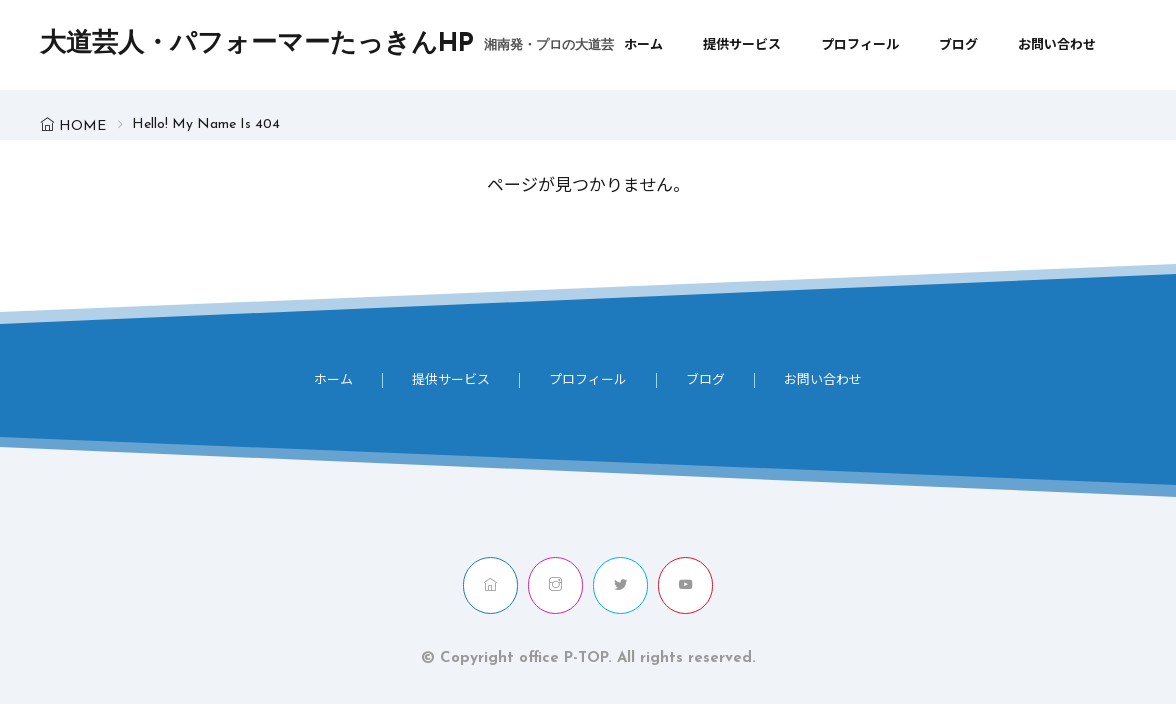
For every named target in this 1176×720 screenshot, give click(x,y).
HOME (82, 126)
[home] (490, 585)
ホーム (643, 45)
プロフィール (860, 45)
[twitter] (620, 585)
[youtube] (685, 585)
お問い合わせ (1057, 45)
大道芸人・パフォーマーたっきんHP (327, 45)
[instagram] (555, 585)
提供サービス (742, 45)
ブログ (958, 45)
